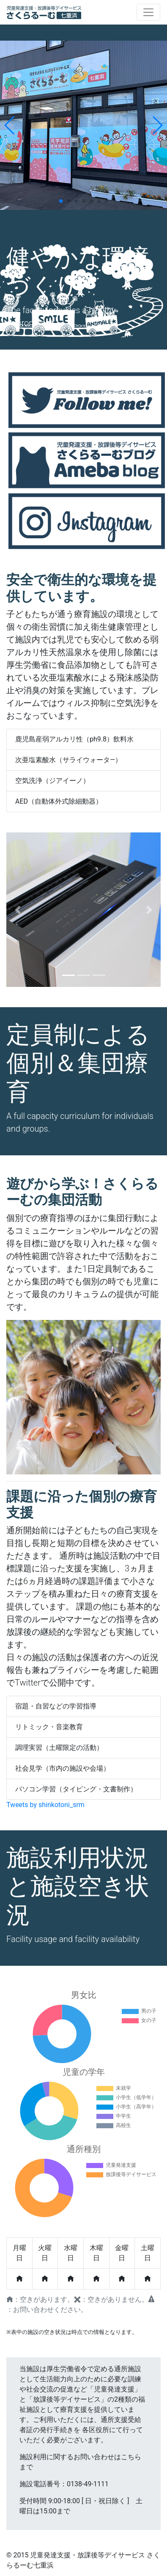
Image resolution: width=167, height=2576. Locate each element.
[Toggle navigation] (148, 12)
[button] (18, 909)
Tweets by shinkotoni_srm (45, 1805)
